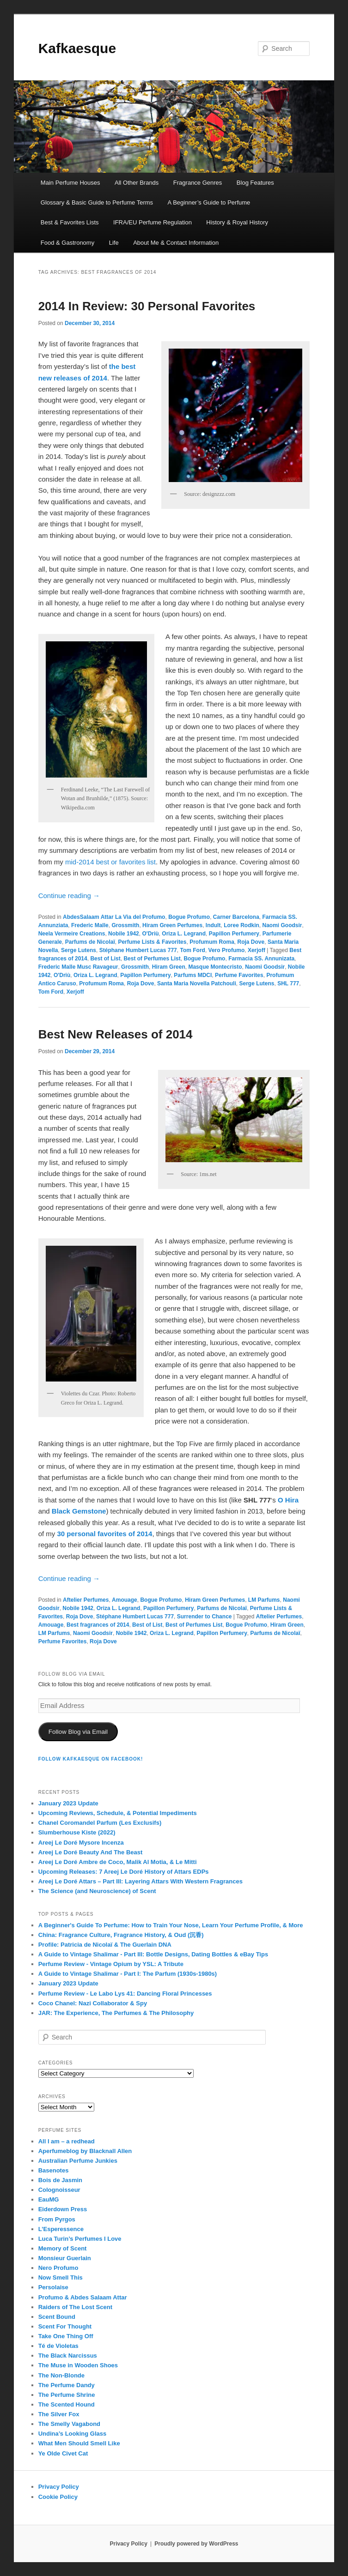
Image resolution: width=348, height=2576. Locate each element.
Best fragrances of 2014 (98, 1625)
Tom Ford (192, 950)
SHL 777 (288, 983)
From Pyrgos (56, 2219)
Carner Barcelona (236, 917)
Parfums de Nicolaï (90, 942)
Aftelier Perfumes (86, 1600)
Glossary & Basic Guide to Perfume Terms (97, 202)
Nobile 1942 (123, 933)
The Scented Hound (66, 2404)
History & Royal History (237, 222)
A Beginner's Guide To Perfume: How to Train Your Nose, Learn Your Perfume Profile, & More (170, 1925)
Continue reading (69, 895)
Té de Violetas (58, 2345)
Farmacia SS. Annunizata (261, 958)
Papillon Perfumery (234, 933)
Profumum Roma (211, 942)
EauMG (48, 2199)
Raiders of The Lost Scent (75, 2307)
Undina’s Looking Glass (72, 2433)
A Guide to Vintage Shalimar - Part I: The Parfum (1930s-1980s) (127, 1973)
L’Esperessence (61, 2229)
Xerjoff (256, 950)
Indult (213, 925)
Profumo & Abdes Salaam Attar (82, 2297)
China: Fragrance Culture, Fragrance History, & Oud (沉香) (121, 1934)
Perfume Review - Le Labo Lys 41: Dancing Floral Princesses (125, 1993)
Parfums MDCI (193, 975)
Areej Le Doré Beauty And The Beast (90, 1852)
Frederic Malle (90, 925)
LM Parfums (264, 1600)
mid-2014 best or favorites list (110, 862)
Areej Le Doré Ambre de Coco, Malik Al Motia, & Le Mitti (117, 1861)
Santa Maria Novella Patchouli (196, 983)
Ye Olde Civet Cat (63, 2453)
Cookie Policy (58, 2496)
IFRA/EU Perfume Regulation (152, 222)
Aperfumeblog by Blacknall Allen (85, 2151)
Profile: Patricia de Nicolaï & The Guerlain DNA (104, 1944)
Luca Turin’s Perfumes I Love (80, 2238)
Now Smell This (60, 2277)
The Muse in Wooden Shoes (78, 2365)
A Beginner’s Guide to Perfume (209, 202)
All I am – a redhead (66, 2141)
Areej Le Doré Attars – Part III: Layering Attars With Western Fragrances (140, 1881)
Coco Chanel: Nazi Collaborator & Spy (92, 2003)
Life (114, 242)
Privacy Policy (58, 2486)
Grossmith (125, 925)
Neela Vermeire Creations (71, 933)
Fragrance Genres (197, 182)
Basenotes (53, 2170)
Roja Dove (251, 942)
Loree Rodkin (241, 925)
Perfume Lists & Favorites (152, 942)
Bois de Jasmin (60, 2180)
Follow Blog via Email (78, 1731)
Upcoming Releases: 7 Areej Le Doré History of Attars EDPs (123, 1871)
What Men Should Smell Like (79, 2443)
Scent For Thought (65, 2326)
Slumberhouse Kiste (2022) (77, 1832)
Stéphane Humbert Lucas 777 (138, 950)
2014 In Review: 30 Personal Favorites (147, 306)
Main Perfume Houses (70, 182)
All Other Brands (137, 182)
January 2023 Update (68, 1803)
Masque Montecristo (215, 967)
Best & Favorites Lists (70, 222)
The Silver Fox (58, 2414)
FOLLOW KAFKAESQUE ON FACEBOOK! (90, 1759)
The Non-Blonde (61, 2375)
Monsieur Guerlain (64, 2258)
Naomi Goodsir (282, 925)
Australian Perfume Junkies (77, 2160)
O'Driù (150, 933)
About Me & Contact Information (176, 242)
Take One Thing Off (65, 2336)
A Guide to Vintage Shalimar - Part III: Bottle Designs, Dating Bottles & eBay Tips (153, 1954)
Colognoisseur (59, 2189)
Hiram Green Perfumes (172, 925)
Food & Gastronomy (67, 242)
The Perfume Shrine (66, 2394)
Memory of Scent (62, 2248)
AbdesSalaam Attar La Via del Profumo (114, 917)
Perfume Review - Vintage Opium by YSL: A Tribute (110, 1964)
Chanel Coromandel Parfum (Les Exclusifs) (100, 1822)
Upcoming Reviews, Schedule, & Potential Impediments (117, 1813)
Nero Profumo (58, 2267)
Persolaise (53, 2287)
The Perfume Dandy (66, 2385)
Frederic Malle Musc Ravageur (78, 967)
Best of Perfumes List (151, 958)
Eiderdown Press (62, 2209)
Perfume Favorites (239, 975)
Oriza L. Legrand (184, 933)
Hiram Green (168, 967)
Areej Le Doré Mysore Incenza (81, 1842)
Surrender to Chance (204, 1616)
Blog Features (255, 182)
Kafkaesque (77, 48)
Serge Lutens (78, 950)
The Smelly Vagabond (69, 2423)
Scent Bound (56, 2316)
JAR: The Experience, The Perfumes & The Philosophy (116, 2012)
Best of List (105, 958)
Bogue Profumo (189, 917)
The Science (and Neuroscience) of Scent (97, 1891)
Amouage (124, 1600)
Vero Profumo (226, 950)
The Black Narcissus (67, 2355)
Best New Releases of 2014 (115, 1034)
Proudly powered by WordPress (196, 2543)
